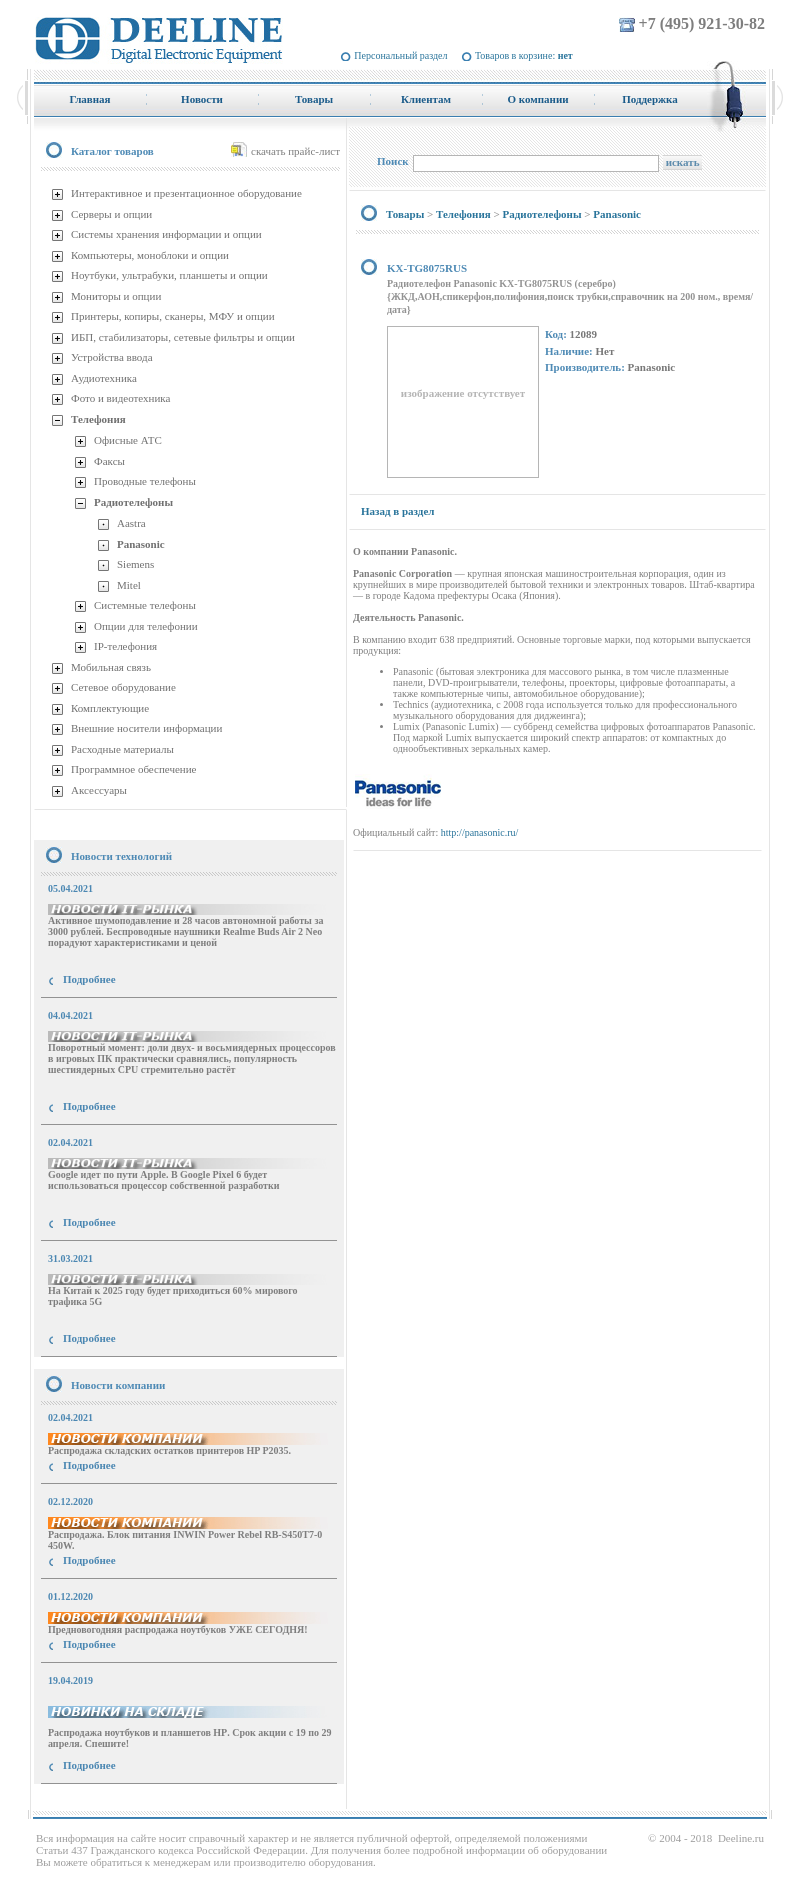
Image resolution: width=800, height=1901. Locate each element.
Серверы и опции (111, 214)
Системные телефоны (145, 605)
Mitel (129, 585)
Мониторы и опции (116, 296)
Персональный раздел (400, 55)
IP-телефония (125, 646)
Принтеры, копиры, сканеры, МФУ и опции (173, 316)
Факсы (109, 461)
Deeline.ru (741, 1838)
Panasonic (141, 544)
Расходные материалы (122, 749)
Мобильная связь (111, 667)
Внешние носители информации (146, 728)
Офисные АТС (128, 440)
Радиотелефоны (133, 502)
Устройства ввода (112, 357)
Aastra (131, 523)
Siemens (135, 564)
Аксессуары (99, 790)
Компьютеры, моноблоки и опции (150, 255)
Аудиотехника (104, 378)
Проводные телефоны (145, 481)
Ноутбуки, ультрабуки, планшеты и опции (169, 275)
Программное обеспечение (133, 769)
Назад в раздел (397, 511)
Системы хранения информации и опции (166, 234)
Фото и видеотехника (120, 398)
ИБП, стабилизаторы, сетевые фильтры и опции (183, 337)
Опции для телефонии (146, 626)
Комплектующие (110, 708)
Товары (405, 214)
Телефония (98, 419)
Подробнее (89, 979)
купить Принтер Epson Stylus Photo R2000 (123, 1801)
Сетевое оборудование (123, 687)
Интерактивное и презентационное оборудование (186, 193)
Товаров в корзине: (524, 55)
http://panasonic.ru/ (480, 832)
